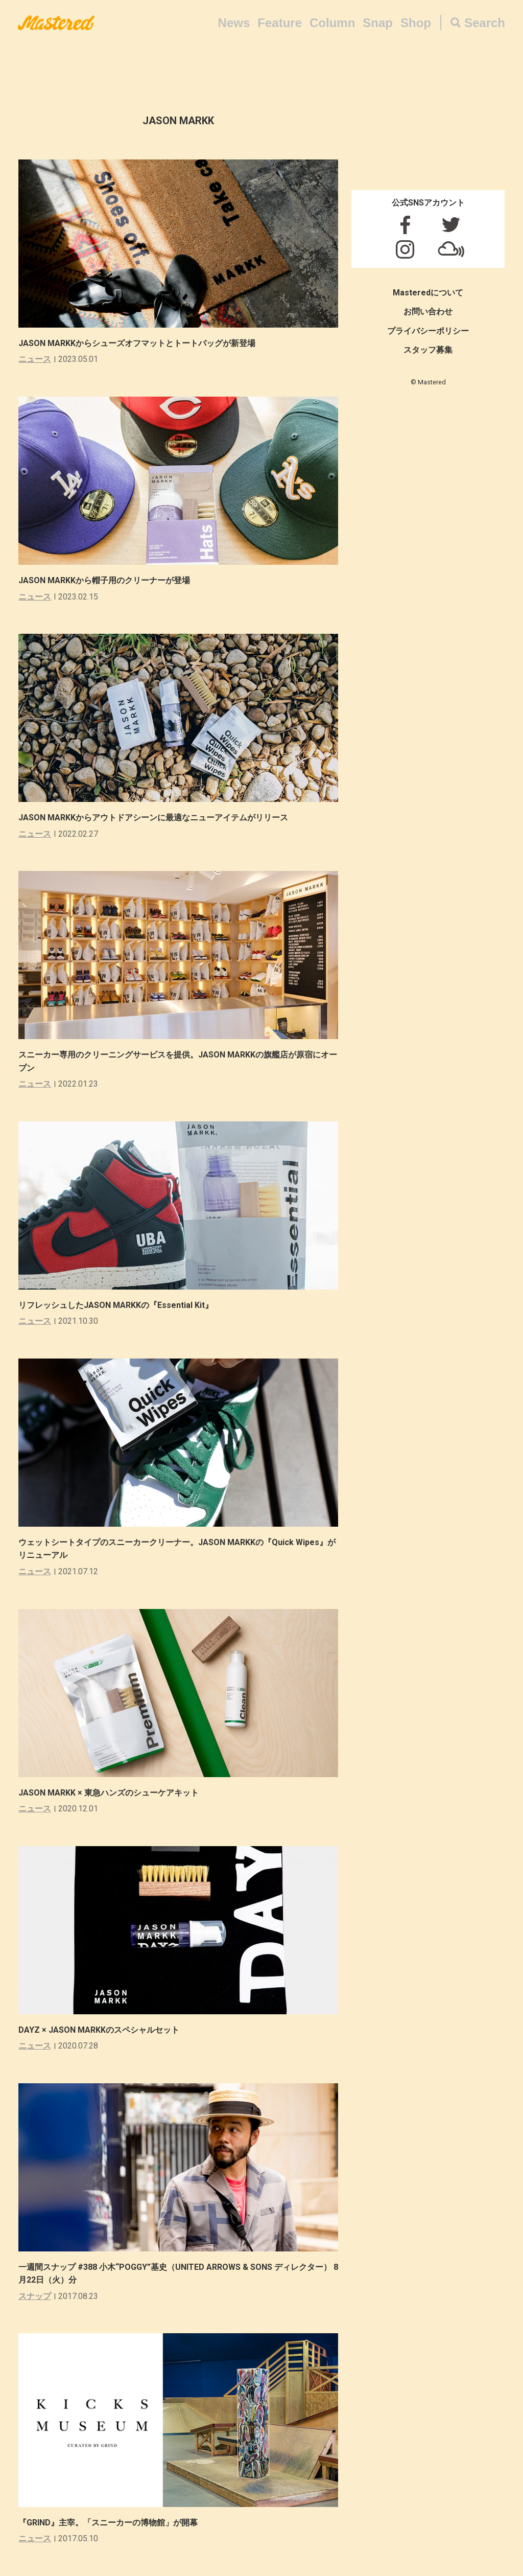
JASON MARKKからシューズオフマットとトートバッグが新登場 (136, 343)
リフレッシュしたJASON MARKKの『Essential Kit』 (115, 1305)
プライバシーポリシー (428, 331)
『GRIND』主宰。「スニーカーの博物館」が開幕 (108, 2522)
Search (484, 23)
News (234, 23)
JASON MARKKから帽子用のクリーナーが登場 (104, 580)
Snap (378, 23)
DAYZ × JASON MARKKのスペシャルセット (98, 2030)
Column (332, 23)
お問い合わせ (428, 311)
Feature (279, 23)
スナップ (34, 2296)
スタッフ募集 (428, 350)
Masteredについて (428, 292)
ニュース (34, 359)
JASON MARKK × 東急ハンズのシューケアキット (108, 1793)
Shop (415, 23)
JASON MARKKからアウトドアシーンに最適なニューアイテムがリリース (153, 817)
